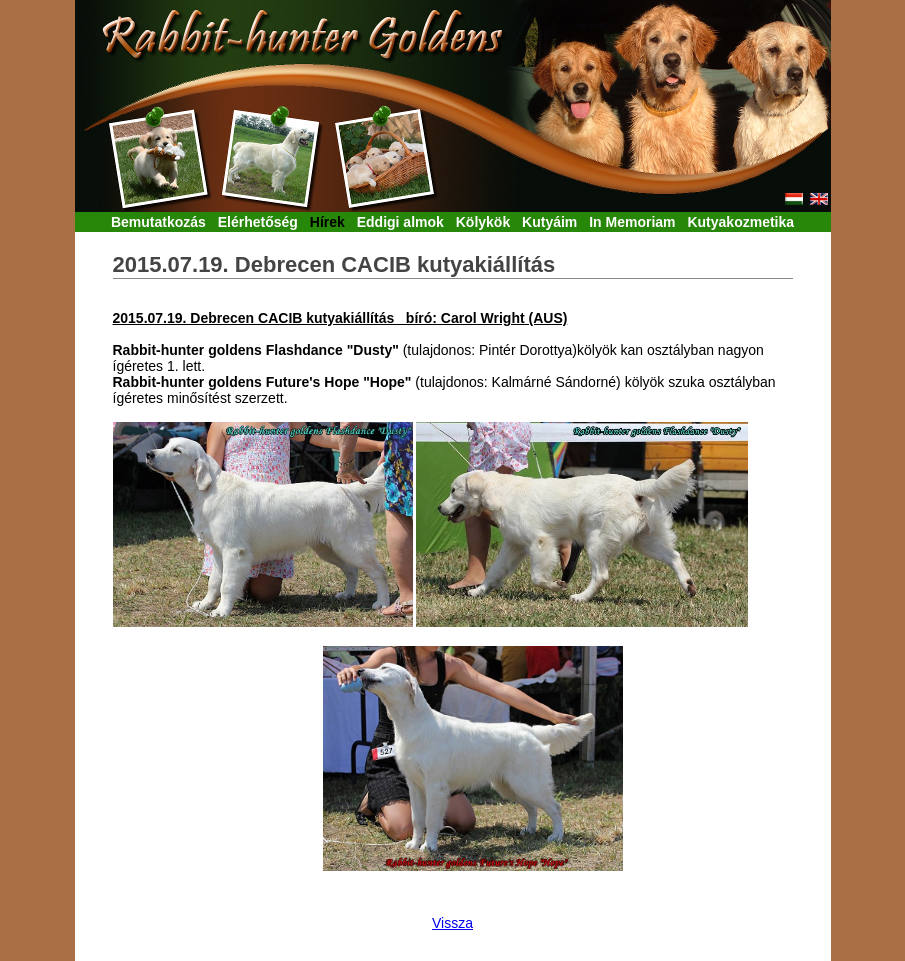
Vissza (452, 923)
